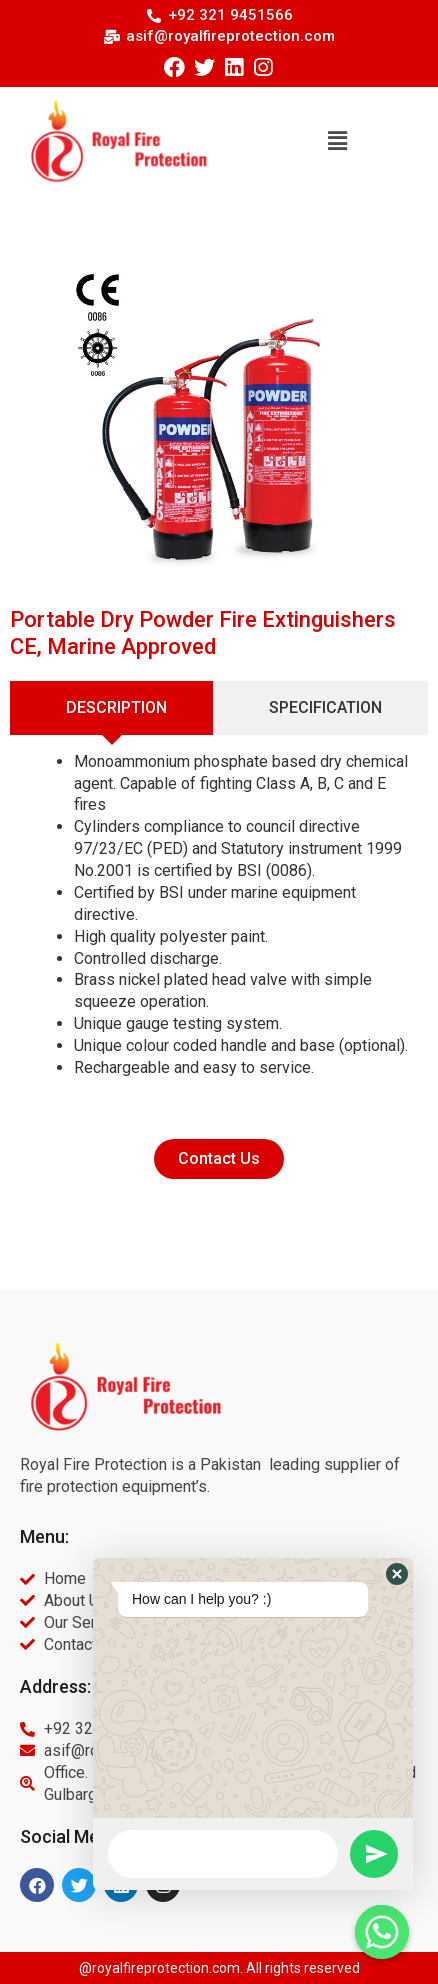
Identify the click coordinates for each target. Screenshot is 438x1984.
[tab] (111, 708)
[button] (337, 141)
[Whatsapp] (382, 1932)
